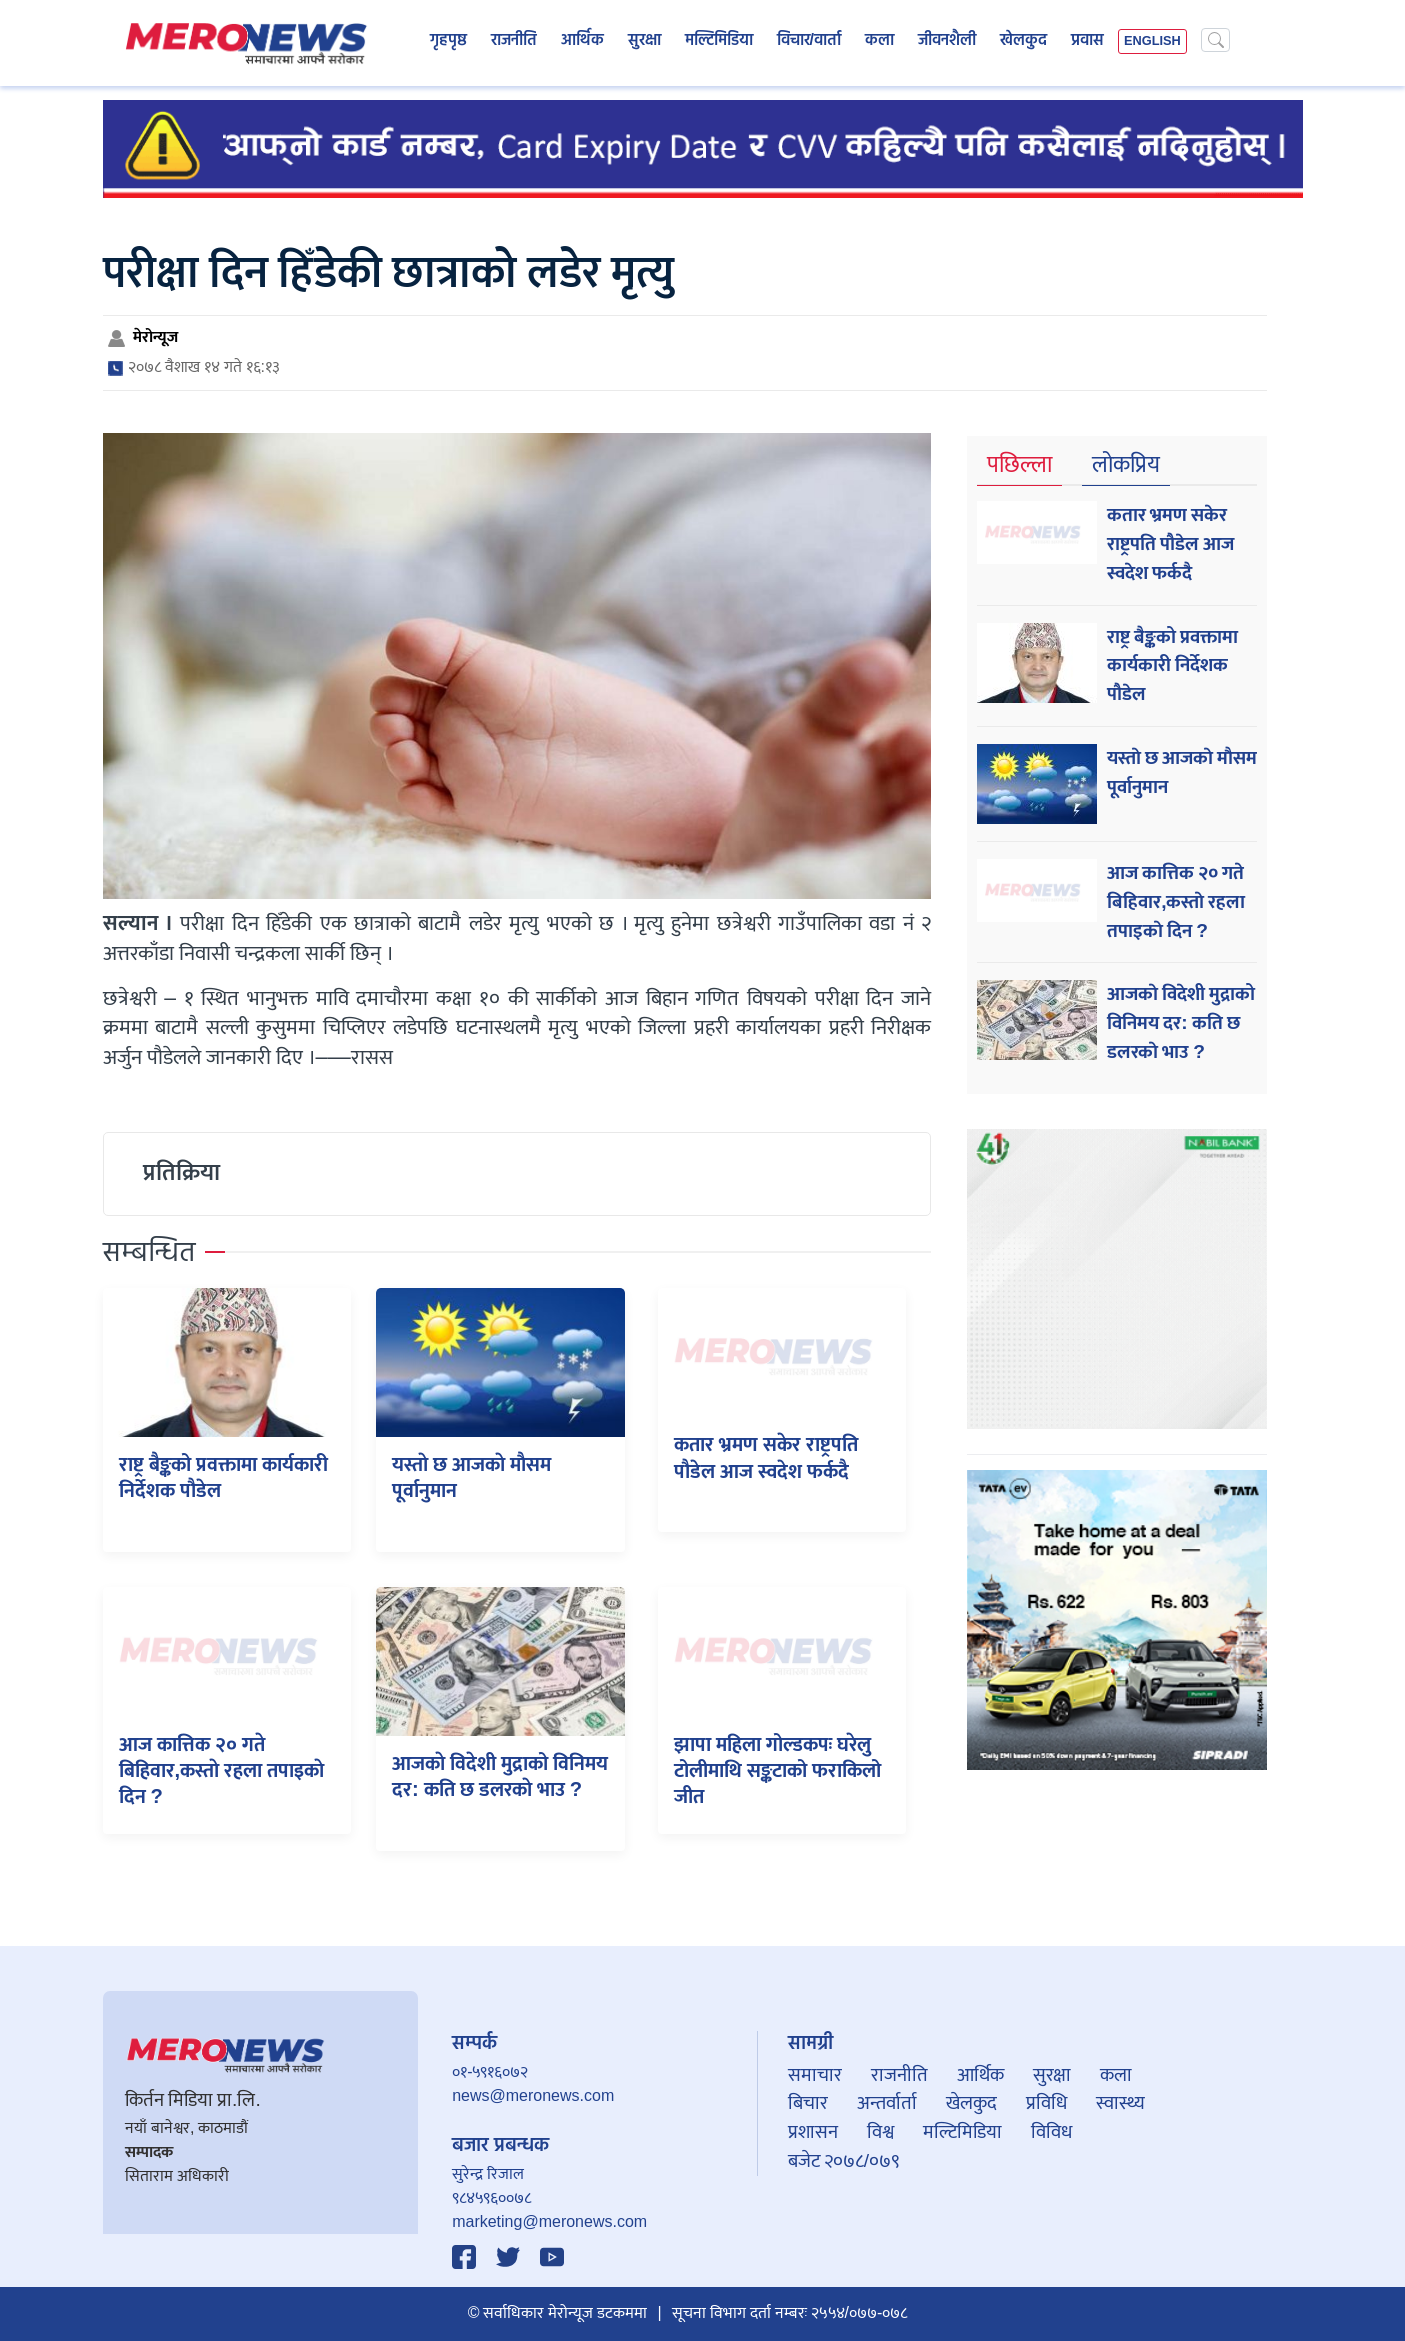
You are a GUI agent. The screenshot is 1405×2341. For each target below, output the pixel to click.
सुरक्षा (644, 41)
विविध (1051, 2132)
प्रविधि (1046, 2103)
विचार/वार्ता (809, 41)
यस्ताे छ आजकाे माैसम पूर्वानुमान (471, 1478)
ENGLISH (1152, 41)
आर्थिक (582, 41)
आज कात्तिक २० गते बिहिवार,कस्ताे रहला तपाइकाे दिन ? (222, 1771)
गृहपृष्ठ (448, 41)
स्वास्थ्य (1120, 2103)
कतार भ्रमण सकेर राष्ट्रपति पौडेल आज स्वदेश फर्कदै (766, 1458)
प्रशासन (813, 2132)
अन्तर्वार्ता (887, 2103)
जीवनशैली (947, 41)
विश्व (880, 2132)
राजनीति (514, 41)
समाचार (815, 2075)
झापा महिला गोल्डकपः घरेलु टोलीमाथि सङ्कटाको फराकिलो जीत (777, 1771)
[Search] (1215, 40)
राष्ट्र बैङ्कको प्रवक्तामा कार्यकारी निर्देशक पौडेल (223, 1478)
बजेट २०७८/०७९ (844, 2161)
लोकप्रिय (1126, 465)
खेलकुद (1023, 41)
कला (879, 41)
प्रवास (1087, 41)
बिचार (808, 2103)
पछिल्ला (1019, 465)
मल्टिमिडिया (719, 41)
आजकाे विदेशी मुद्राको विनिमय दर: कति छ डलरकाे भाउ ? (500, 1777)
